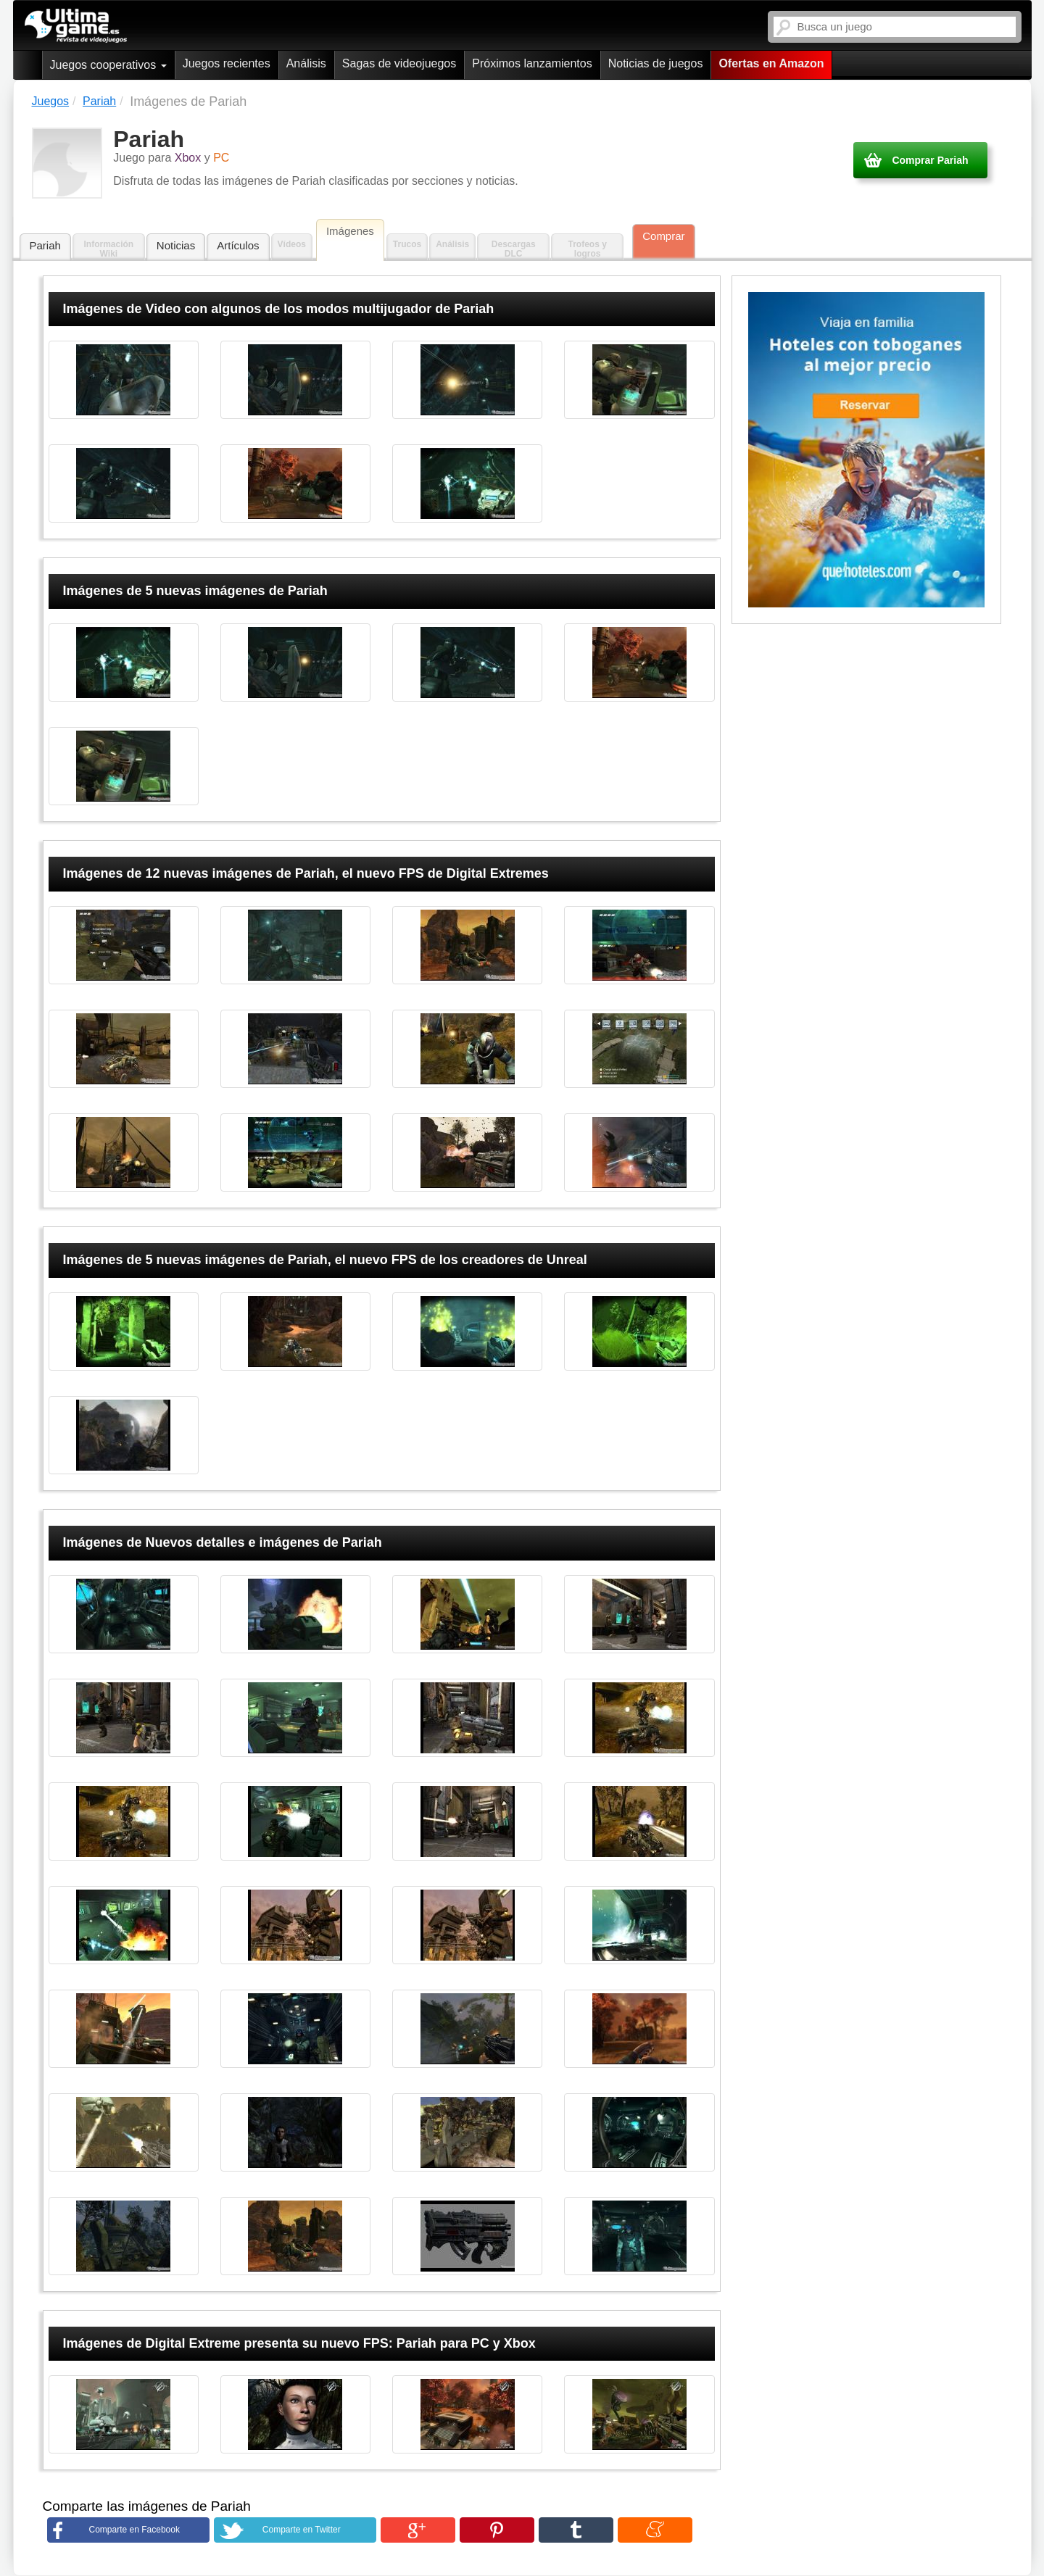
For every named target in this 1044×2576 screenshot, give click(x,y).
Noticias (176, 245)
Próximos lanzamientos (532, 63)
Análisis (306, 63)
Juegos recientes (226, 63)
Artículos (238, 245)
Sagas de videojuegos (399, 63)
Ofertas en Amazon (771, 63)
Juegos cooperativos (108, 65)
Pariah (45, 245)
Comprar (663, 236)
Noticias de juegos (655, 63)
